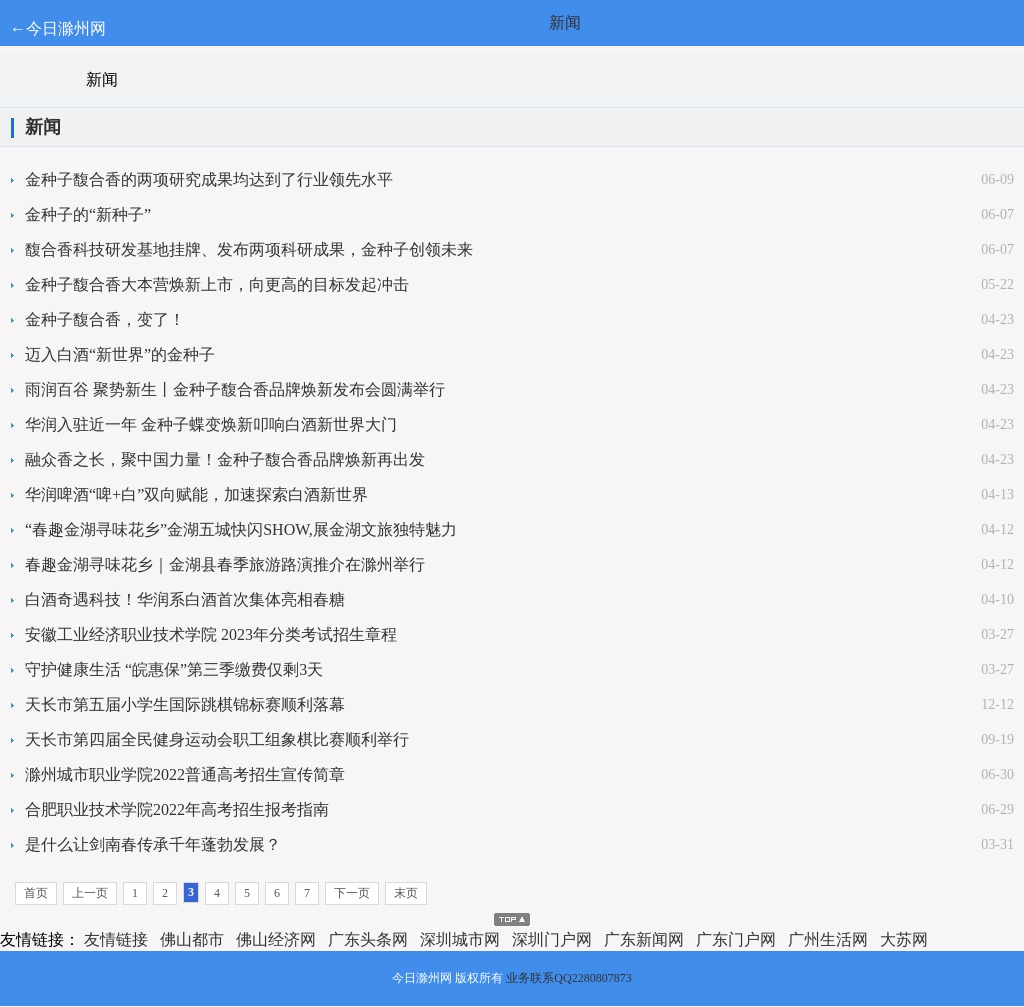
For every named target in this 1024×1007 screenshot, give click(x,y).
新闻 (565, 22)
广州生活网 (828, 939)
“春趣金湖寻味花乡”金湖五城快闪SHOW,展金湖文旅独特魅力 (241, 529)
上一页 (90, 893)
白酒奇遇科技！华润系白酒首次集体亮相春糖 (185, 599)
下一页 (352, 893)
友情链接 (116, 939)
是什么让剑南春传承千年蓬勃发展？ (153, 844)
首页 (36, 893)
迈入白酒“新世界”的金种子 (120, 354)
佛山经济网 (276, 939)
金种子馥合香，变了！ (105, 319)
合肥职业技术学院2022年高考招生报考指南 (177, 809)
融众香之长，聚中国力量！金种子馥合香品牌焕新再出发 (225, 459)
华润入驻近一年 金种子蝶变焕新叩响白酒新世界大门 (211, 424)
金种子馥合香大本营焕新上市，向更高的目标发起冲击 (217, 284)
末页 (406, 893)
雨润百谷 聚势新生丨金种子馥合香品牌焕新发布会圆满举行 (235, 389)
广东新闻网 (644, 939)
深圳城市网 (460, 939)
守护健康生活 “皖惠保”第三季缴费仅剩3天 (174, 669)
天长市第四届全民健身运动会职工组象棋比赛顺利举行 (217, 739)
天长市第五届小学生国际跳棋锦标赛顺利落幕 (185, 704)
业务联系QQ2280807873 (568, 978)
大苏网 (904, 939)
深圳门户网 (552, 939)
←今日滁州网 (58, 28)
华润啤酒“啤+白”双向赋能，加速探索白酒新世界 (196, 494)
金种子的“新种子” (88, 214)
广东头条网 (368, 939)
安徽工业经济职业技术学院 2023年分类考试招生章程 (211, 634)
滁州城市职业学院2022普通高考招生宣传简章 (185, 774)
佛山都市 (192, 939)
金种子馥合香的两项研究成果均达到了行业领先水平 (209, 179)
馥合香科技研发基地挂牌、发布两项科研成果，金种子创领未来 (249, 249)
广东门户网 (736, 939)
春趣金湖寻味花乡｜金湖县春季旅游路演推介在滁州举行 (225, 564)
